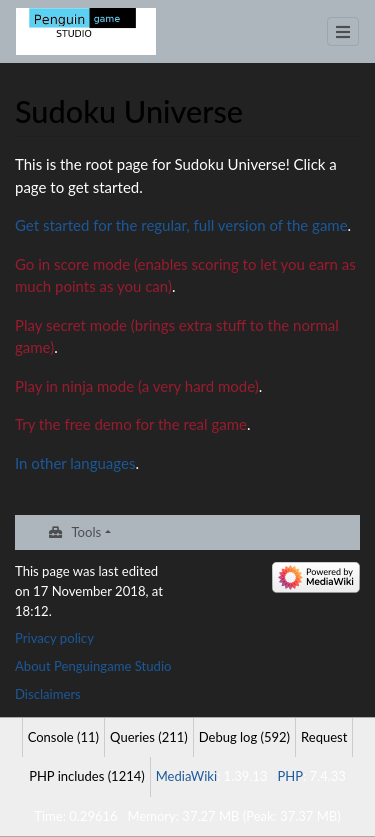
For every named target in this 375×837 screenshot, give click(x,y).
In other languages (75, 463)
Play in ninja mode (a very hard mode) (137, 386)
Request (324, 737)
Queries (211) (149, 737)
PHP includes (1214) (87, 776)
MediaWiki (186, 776)
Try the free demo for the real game (131, 424)
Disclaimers (48, 694)
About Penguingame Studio (93, 666)
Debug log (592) (244, 737)
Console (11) (63, 737)
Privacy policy (54, 638)
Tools (86, 532)
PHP (290, 776)
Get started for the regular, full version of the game (181, 225)
